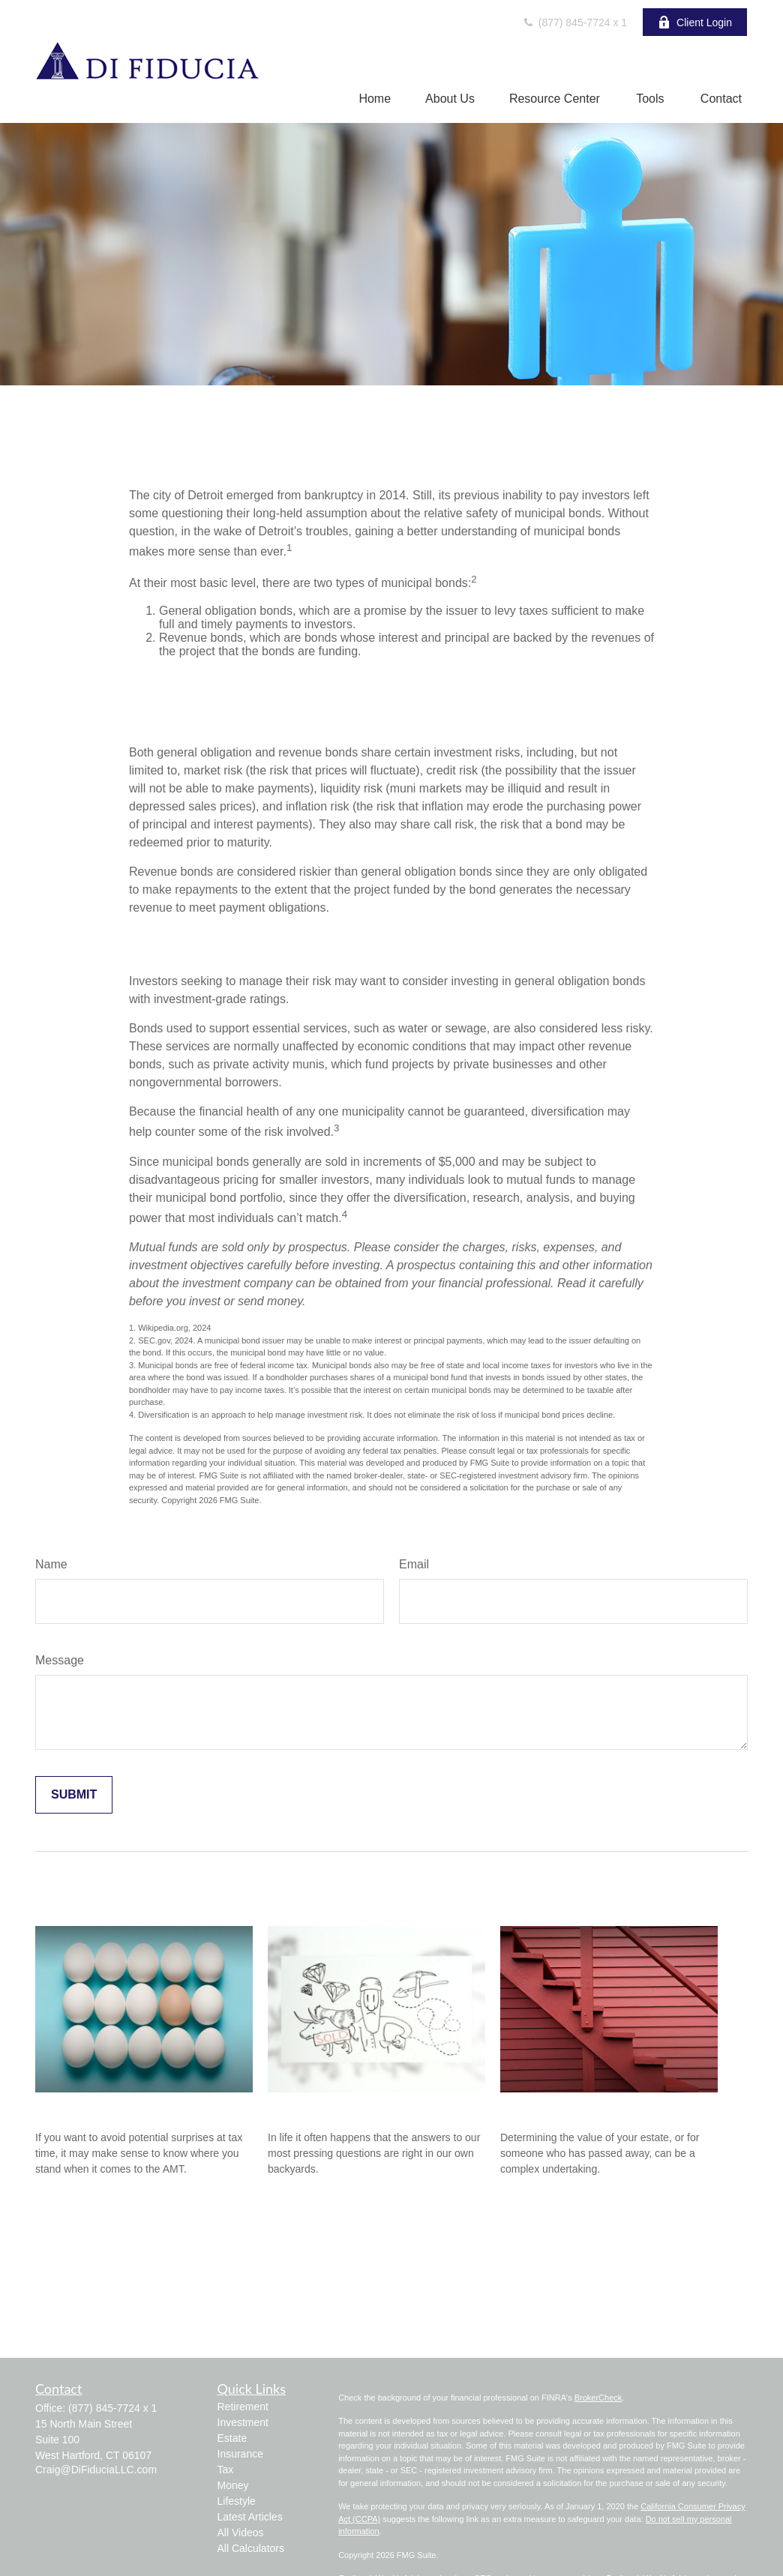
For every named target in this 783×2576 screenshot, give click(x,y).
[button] (374, 98)
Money (233, 2485)
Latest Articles (250, 2517)
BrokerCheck (598, 2397)
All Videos (241, 2533)
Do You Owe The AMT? (107, 2107)
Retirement (243, 2407)
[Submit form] (73, 1795)
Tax (226, 2470)
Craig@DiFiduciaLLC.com (96, 2470)
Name (51, 1564)
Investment (243, 2422)
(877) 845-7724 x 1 (574, 22)
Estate (233, 2438)
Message (59, 1660)
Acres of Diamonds (326, 2107)
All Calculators (251, 2548)
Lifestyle (237, 2501)
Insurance (240, 2454)
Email (414, 1564)
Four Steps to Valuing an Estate (595, 2107)
